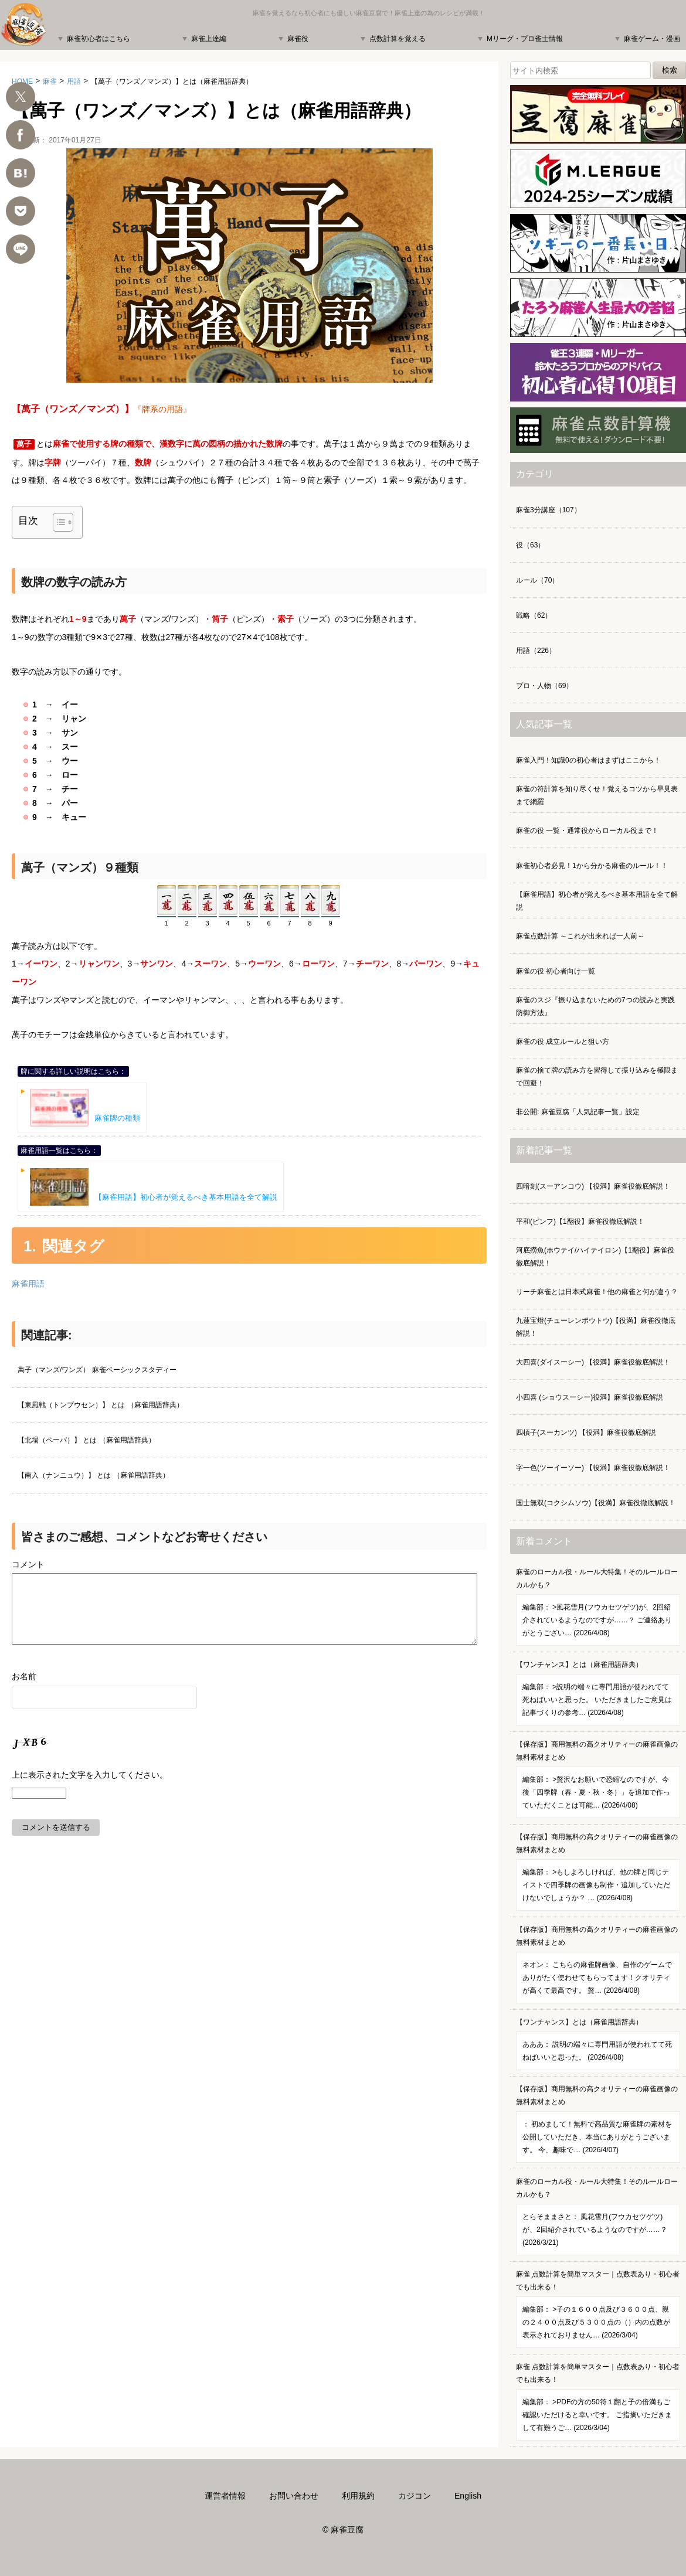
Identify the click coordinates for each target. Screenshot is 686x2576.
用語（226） (536, 650)
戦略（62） (534, 615)
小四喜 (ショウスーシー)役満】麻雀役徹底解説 (589, 1397)
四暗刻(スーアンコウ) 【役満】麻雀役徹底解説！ (593, 1186)
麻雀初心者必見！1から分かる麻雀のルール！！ (592, 866)
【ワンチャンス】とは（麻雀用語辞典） (598, 1693)
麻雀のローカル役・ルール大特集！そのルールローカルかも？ (598, 1607)
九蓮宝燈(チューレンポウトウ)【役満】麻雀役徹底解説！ (595, 1327)
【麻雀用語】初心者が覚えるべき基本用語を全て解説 (153, 1187)
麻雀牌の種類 (85, 1108)
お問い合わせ (293, 2495)
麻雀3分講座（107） (548, 510)
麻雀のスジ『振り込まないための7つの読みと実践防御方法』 (595, 1006)
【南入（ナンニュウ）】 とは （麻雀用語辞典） (93, 1475)
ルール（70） (537, 580)
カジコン (414, 2495)
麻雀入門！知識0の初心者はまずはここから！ (588, 760)
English (467, 2495)
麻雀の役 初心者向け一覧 (555, 971)
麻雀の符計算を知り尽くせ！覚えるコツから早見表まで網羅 (597, 795)
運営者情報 (225, 2495)
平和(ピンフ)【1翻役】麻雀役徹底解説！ (580, 1221)
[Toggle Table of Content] (57, 522)
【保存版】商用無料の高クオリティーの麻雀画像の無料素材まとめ (598, 1779)
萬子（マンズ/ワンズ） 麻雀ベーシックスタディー (97, 1370)
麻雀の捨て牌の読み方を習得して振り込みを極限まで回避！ (597, 1076)
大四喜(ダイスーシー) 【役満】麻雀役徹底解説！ (593, 1362)
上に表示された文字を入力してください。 (90, 1789)
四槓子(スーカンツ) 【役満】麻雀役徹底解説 (586, 1432)
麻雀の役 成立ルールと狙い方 (562, 1041)
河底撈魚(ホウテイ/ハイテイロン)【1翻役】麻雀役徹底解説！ (595, 1256)
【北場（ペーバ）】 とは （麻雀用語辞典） (86, 1440)
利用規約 (358, 2495)
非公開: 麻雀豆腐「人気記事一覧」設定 (578, 1112)
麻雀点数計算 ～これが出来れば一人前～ (580, 936)
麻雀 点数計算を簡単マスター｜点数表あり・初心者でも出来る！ (598, 2309)
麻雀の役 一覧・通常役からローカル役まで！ (587, 830)
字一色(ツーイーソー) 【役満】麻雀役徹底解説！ (593, 1468)
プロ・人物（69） (544, 686)
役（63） (530, 545)
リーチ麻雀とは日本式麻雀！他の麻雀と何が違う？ (597, 1292)
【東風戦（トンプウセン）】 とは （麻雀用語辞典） (101, 1405)
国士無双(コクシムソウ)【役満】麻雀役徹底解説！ (595, 1503)
